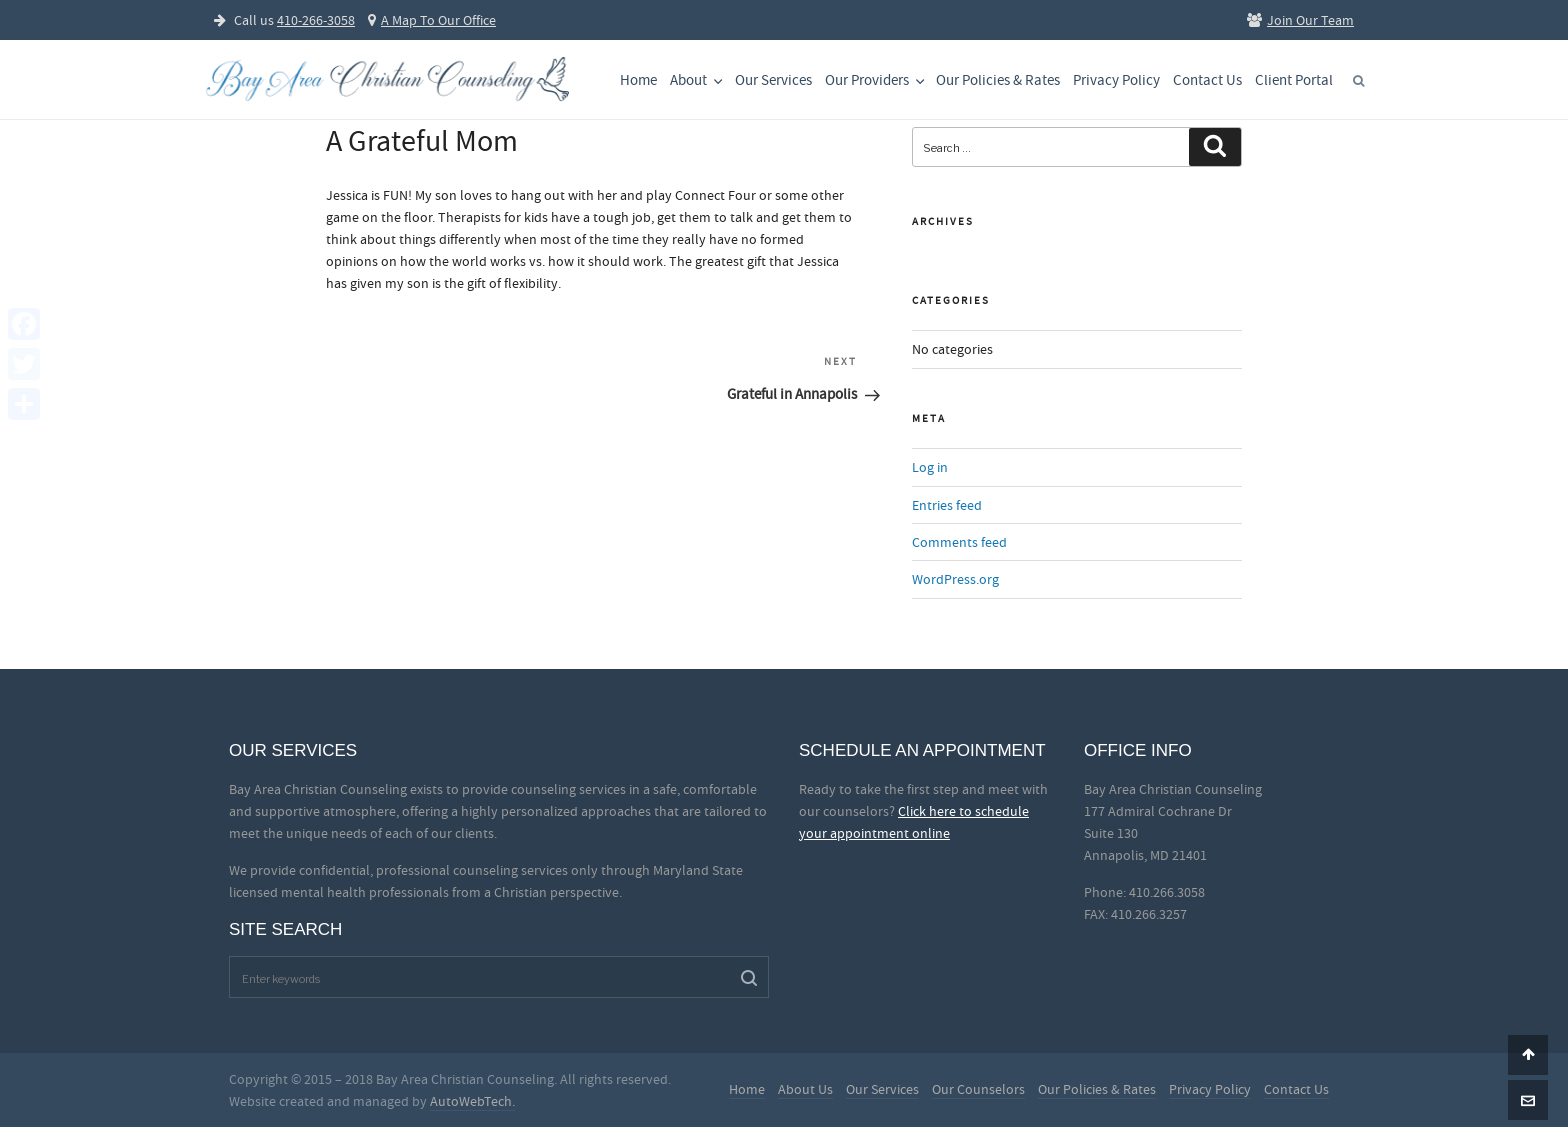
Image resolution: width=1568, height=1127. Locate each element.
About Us (805, 1089)
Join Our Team (1300, 20)
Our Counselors (978, 1089)
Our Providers (876, 80)
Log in (930, 467)
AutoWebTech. (472, 1101)
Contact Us (1207, 80)
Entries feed (947, 505)
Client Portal (1294, 80)
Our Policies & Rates (998, 80)
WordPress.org (955, 579)
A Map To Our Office (432, 20)
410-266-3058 (316, 20)
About (698, 80)
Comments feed (959, 542)
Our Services (773, 80)
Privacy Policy (1116, 80)
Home (638, 80)
